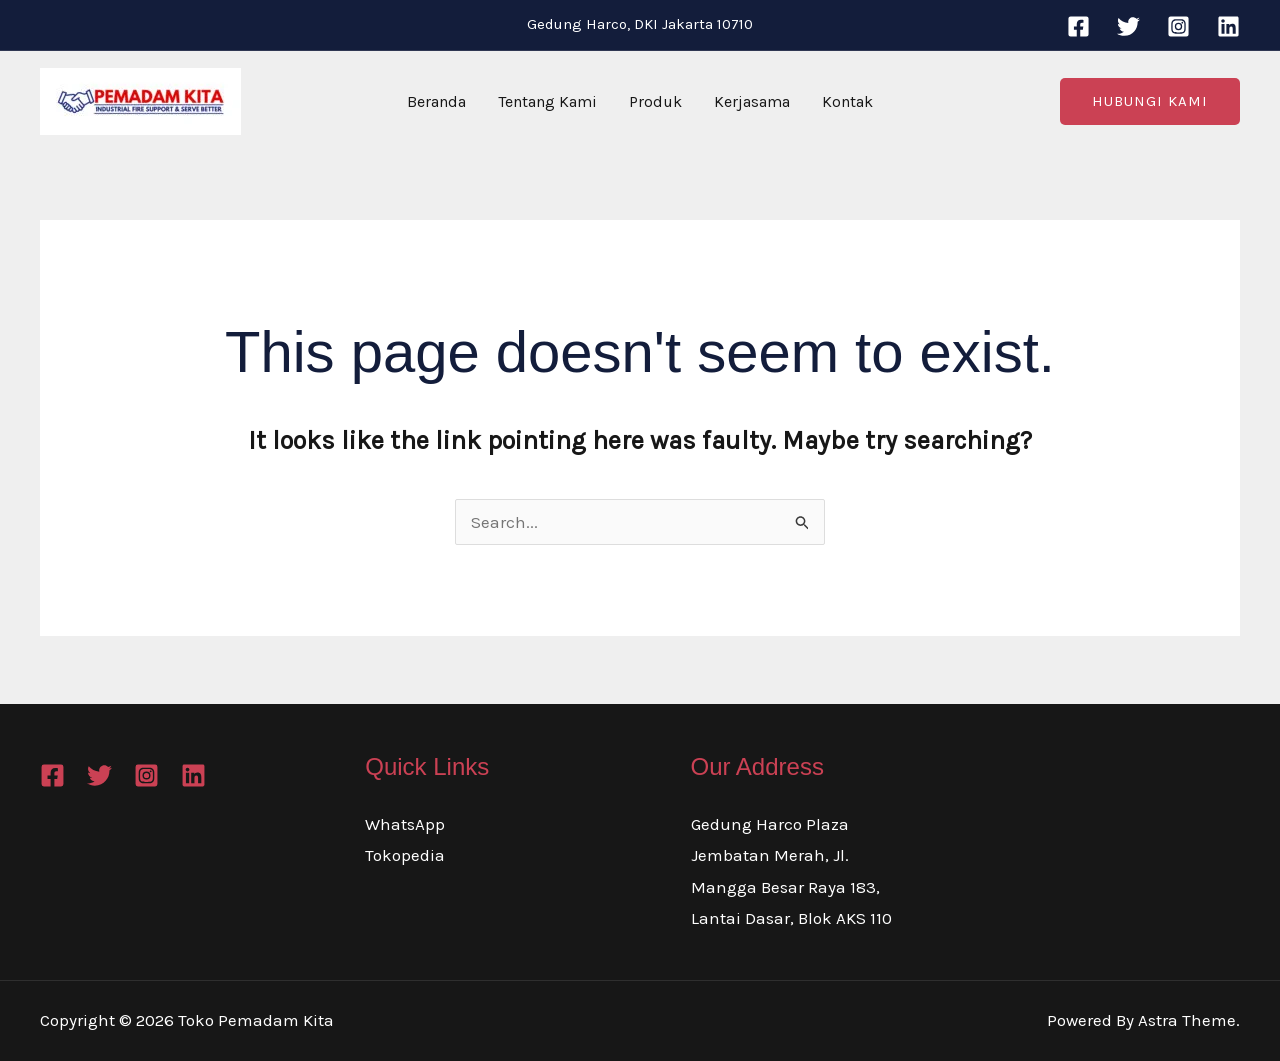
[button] (1150, 101)
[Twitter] (1128, 26)
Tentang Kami (547, 101)
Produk (655, 101)
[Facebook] (1078, 26)
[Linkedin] (1228, 26)
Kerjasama (752, 101)
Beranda (436, 101)
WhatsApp (405, 824)
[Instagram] (1178, 26)
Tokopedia (405, 855)
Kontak (847, 101)
